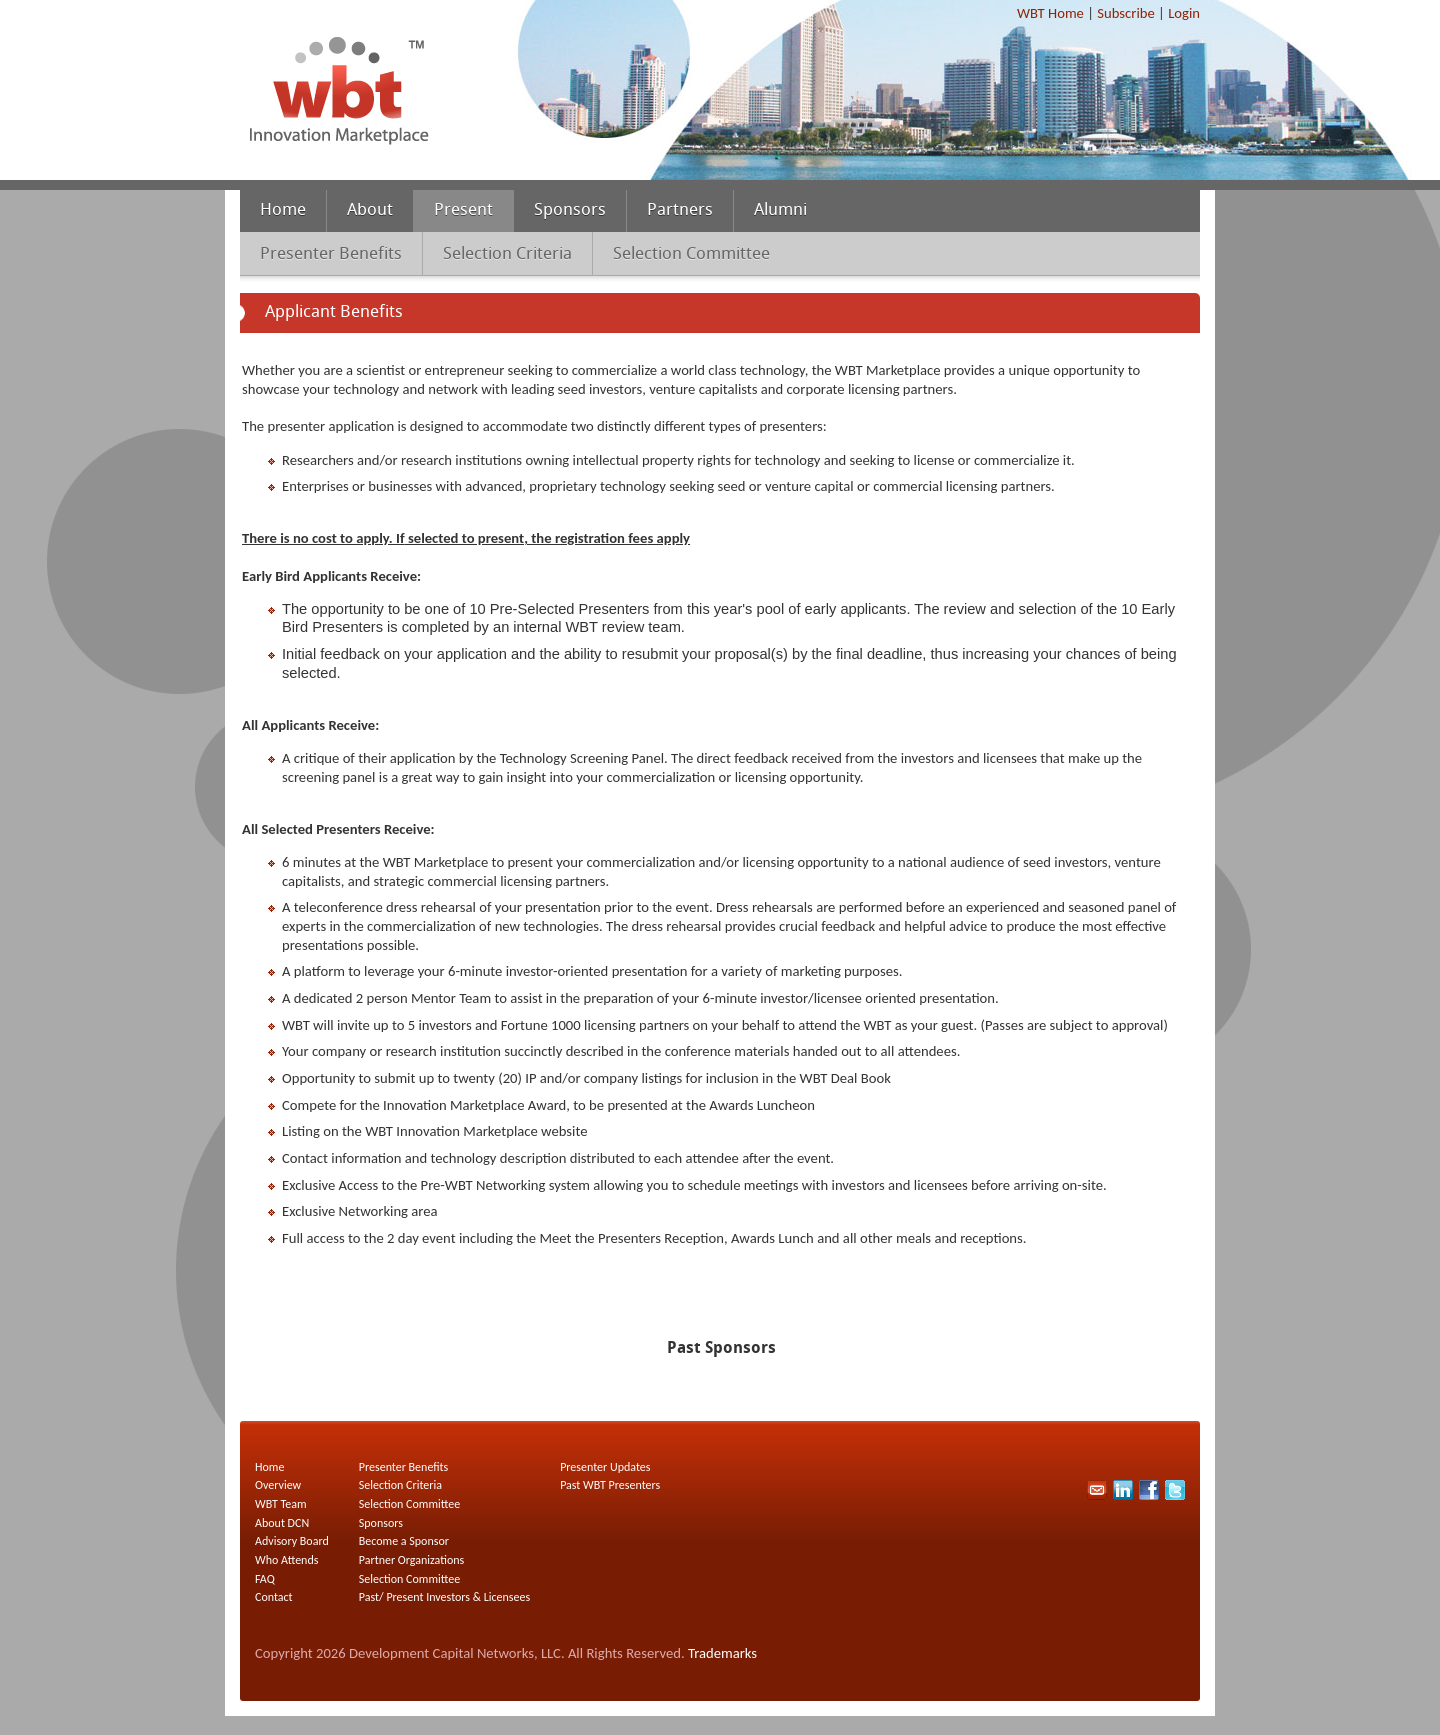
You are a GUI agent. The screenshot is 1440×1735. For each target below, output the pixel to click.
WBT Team (281, 1504)
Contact (274, 1597)
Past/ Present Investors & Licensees (444, 1597)
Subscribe (1125, 13)
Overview (278, 1485)
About (370, 211)
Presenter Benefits (331, 254)
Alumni (780, 211)
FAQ (265, 1579)
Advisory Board (292, 1541)
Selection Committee (691, 254)
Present (463, 211)
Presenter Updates (605, 1467)
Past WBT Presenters (610, 1485)
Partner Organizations (411, 1560)
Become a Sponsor (404, 1541)
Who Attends (286, 1560)
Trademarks (722, 1653)
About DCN (282, 1523)
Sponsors (570, 211)
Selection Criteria (507, 254)
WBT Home (1050, 13)
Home (283, 211)
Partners (680, 211)
